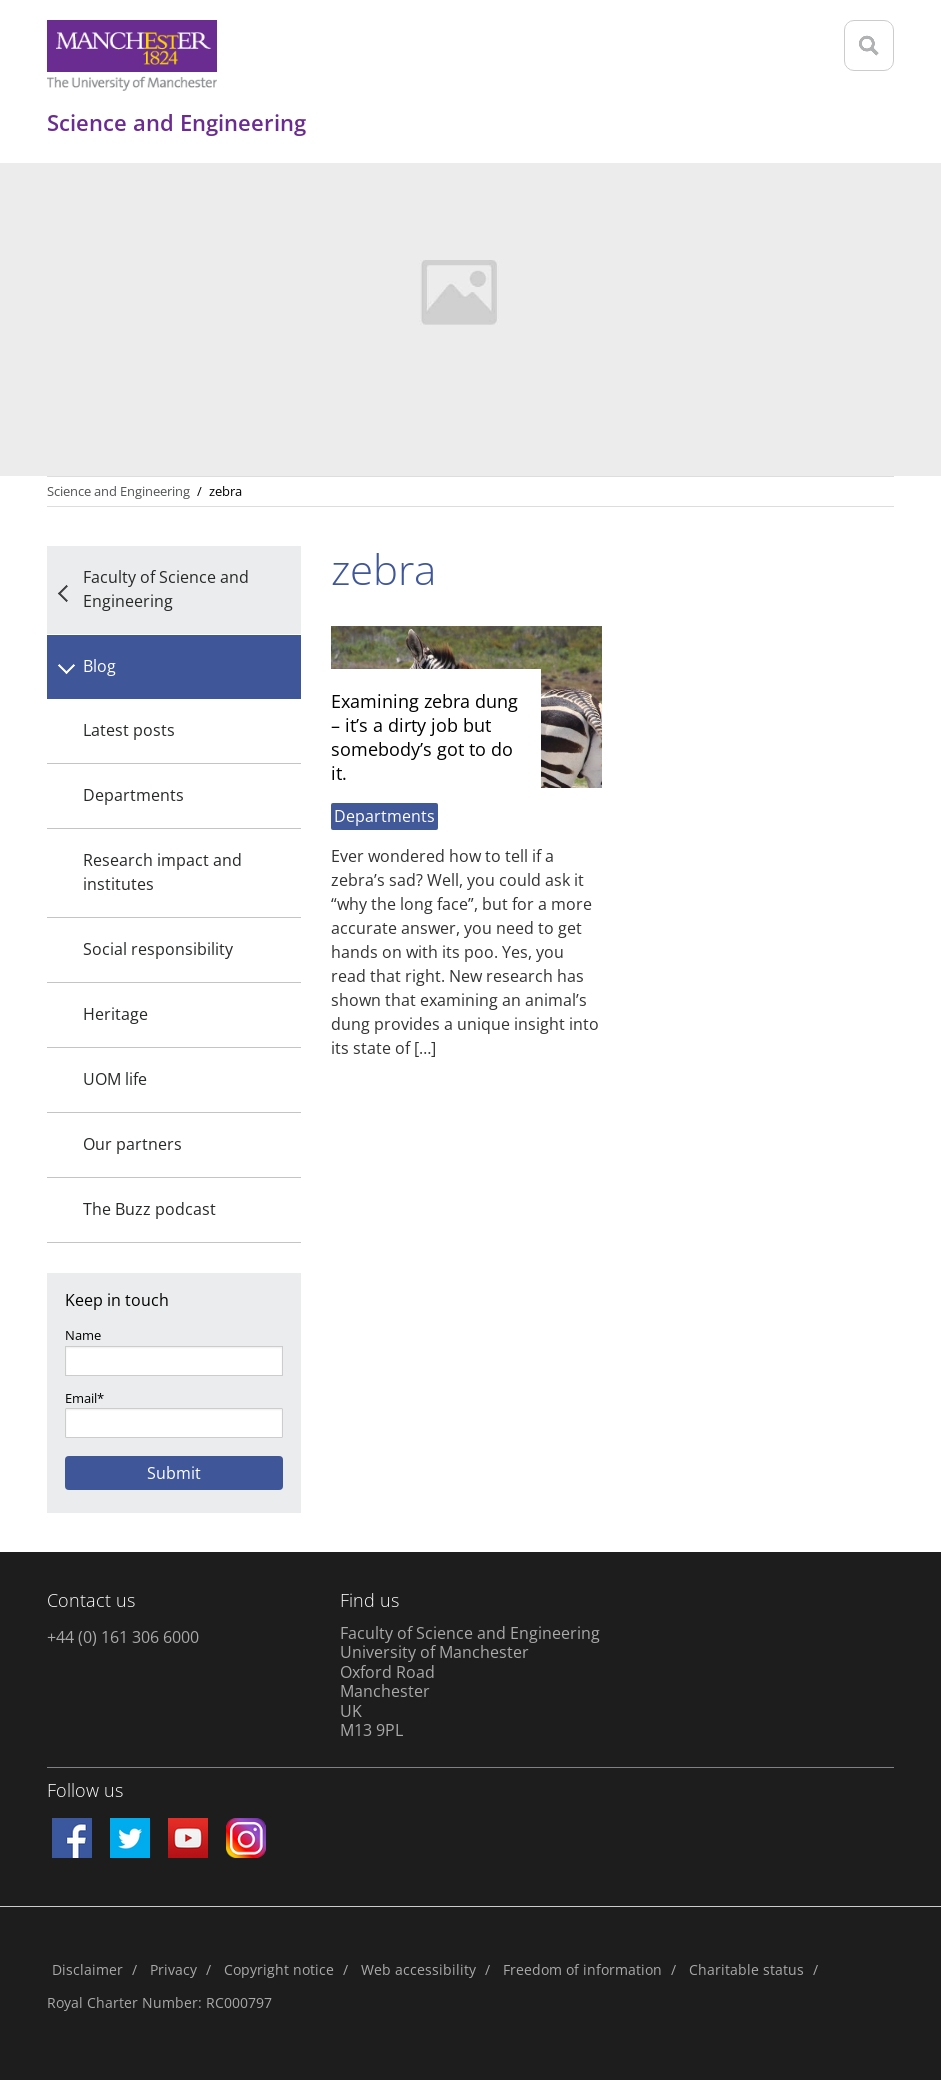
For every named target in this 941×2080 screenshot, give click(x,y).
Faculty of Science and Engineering (166, 589)
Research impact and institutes (162, 872)
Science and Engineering (118, 491)
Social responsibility (158, 949)
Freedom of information (582, 1969)
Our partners (132, 1144)
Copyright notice (279, 1969)
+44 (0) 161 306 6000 (123, 1637)
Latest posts (129, 730)
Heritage (115, 1014)
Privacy (173, 1969)
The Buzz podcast (149, 1209)
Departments (133, 795)
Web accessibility (418, 1969)
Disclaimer (87, 1969)
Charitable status (746, 1969)
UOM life (115, 1079)
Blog (99, 666)
